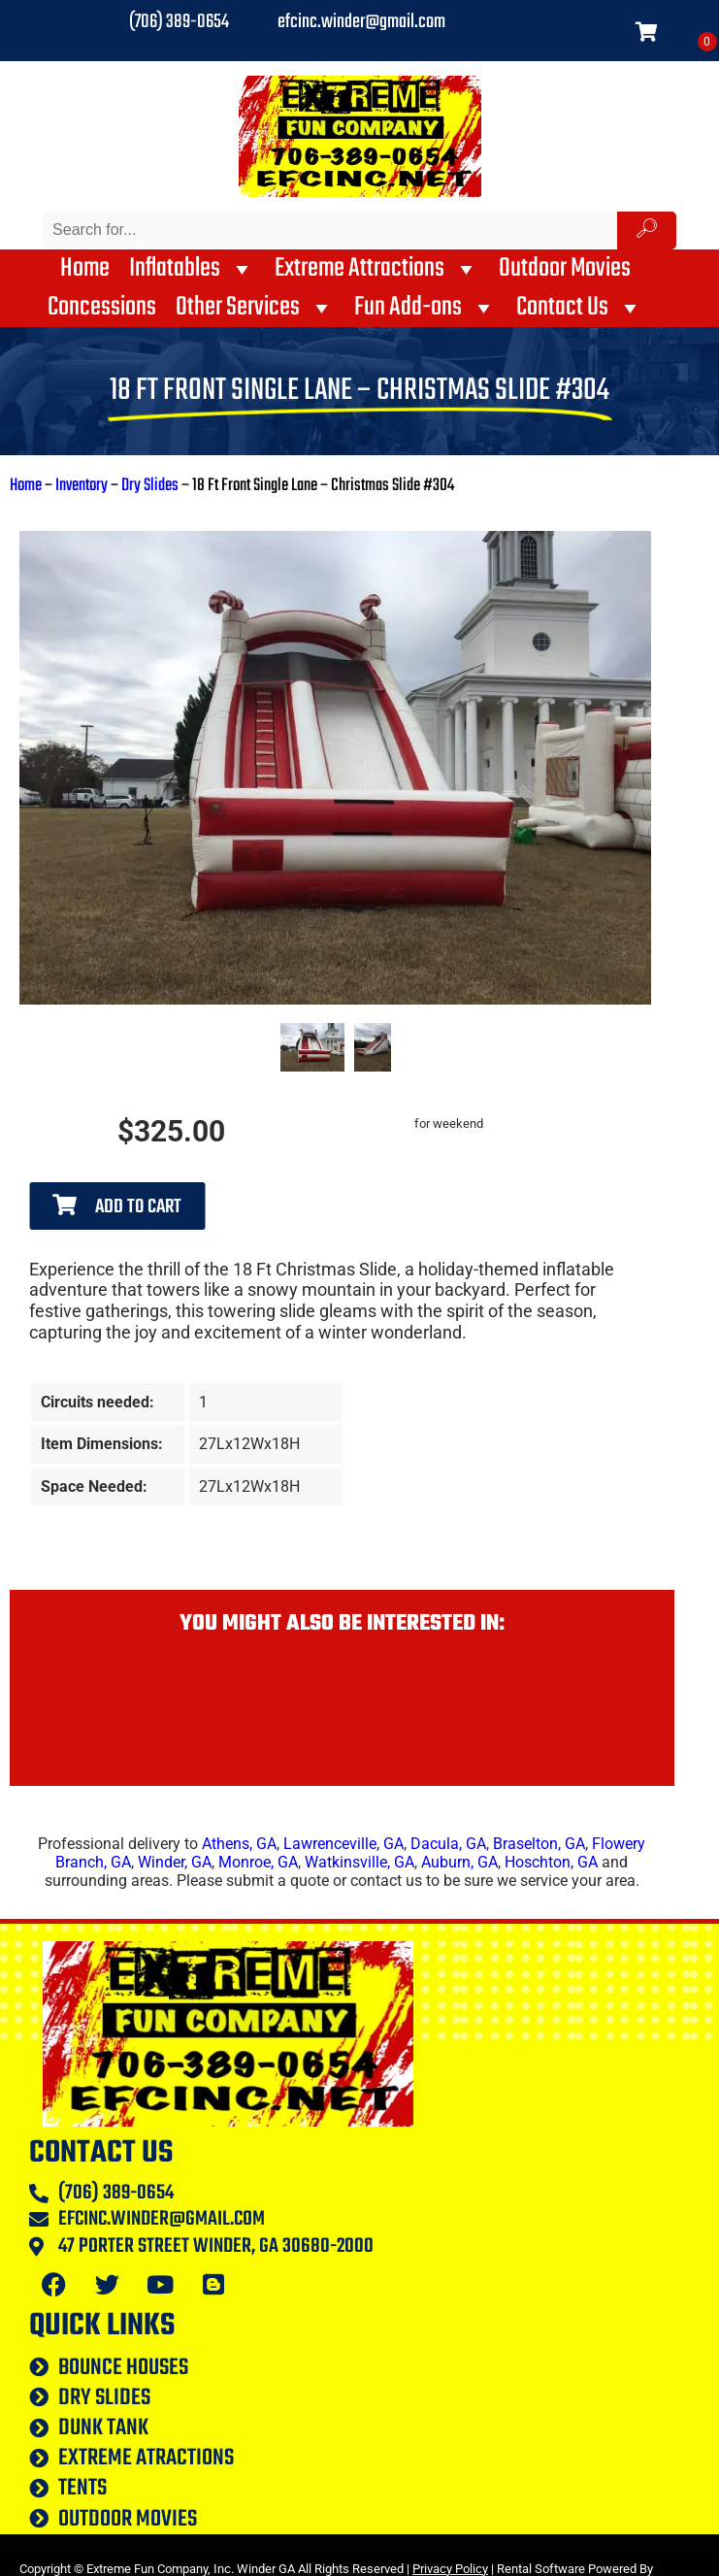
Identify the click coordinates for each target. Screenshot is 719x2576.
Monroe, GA (258, 1862)
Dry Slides (150, 486)
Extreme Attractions (377, 268)
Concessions (102, 307)
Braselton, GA (539, 1843)
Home (85, 268)
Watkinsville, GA (359, 1862)
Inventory (81, 486)
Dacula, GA (448, 1843)
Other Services (255, 307)
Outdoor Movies (565, 268)
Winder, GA (175, 1862)
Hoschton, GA (551, 1862)
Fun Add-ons (425, 307)
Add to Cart (116, 1207)
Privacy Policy (450, 2568)
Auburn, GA (459, 1862)
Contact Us (579, 307)
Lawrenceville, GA (343, 1843)
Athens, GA (239, 1843)
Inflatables (192, 268)
